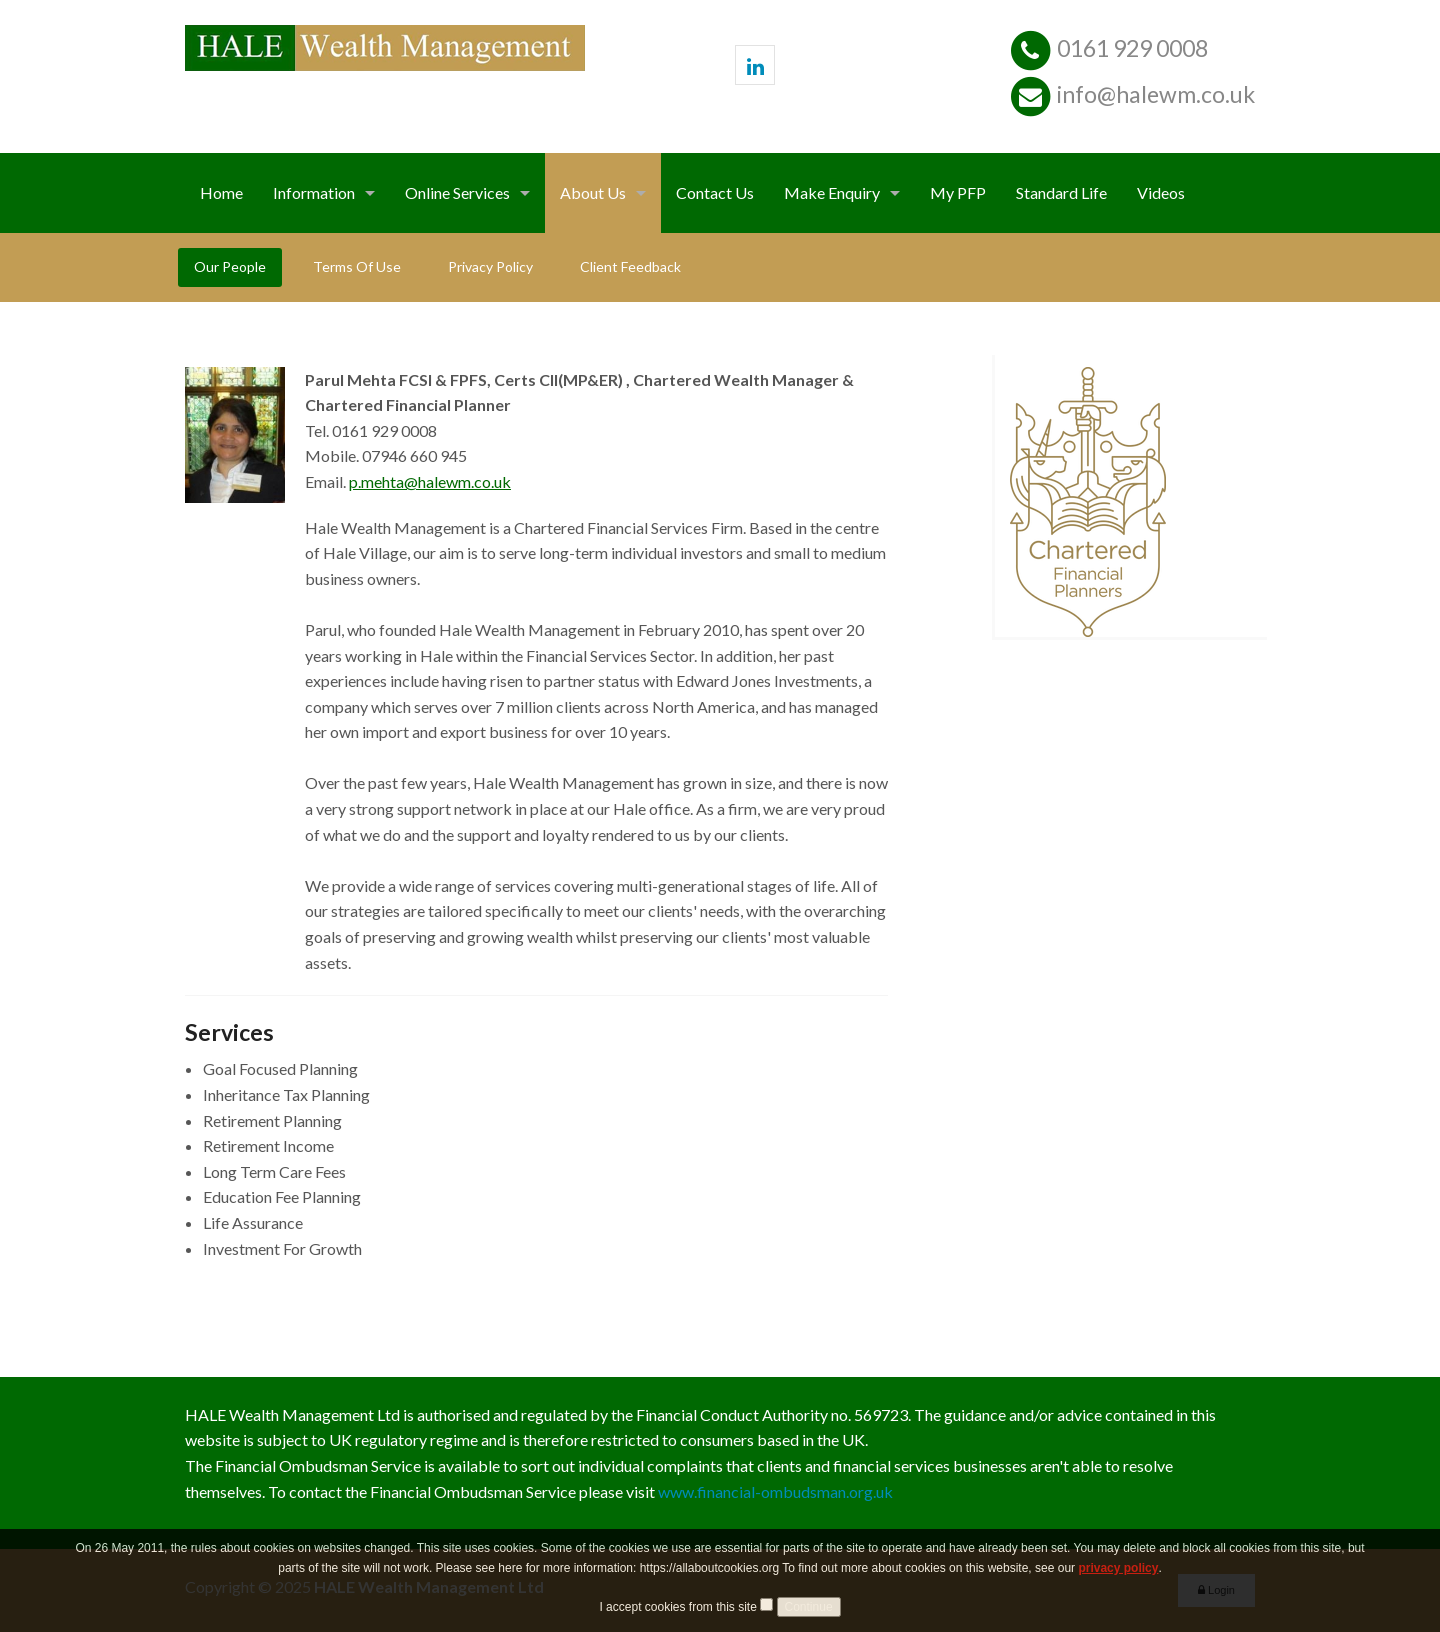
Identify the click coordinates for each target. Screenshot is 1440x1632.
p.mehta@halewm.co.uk (430, 481)
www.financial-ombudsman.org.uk (775, 1491)
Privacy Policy (490, 266)
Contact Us (715, 192)
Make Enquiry (832, 192)
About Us (593, 192)
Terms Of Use (357, 266)
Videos (1161, 192)
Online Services (457, 192)
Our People (230, 266)
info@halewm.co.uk (1156, 94)
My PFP (958, 192)
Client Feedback (630, 266)
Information (314, 192)
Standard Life (1061, 192)
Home (221, 192)
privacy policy (1118, 1590)
